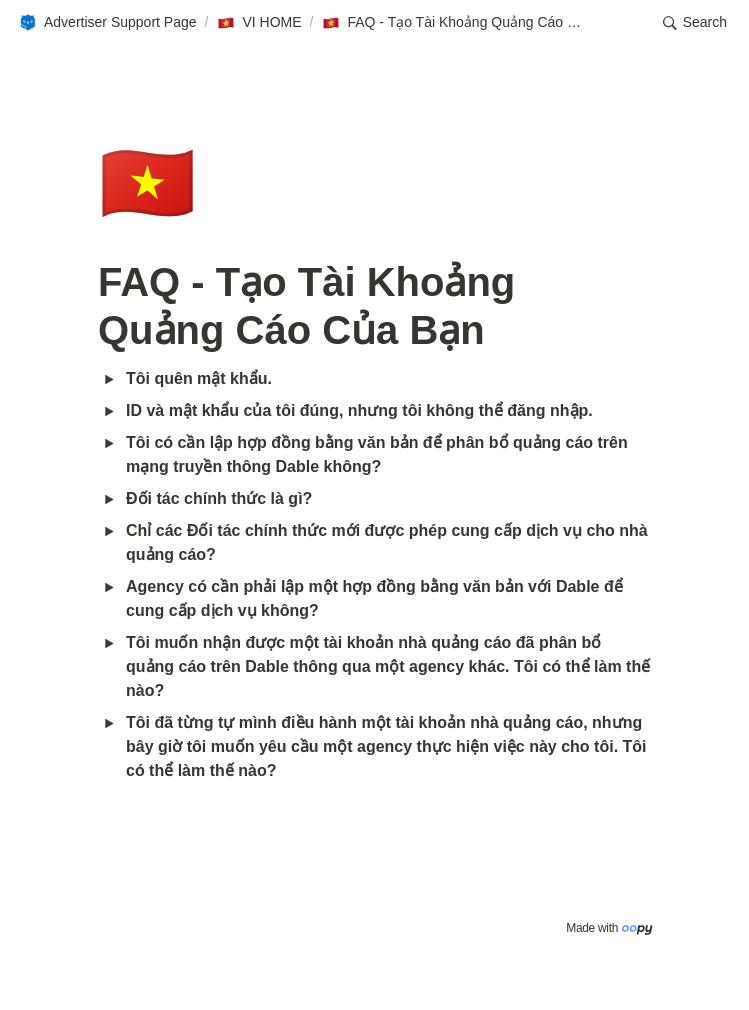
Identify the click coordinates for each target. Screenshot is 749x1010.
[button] (107, 23)
